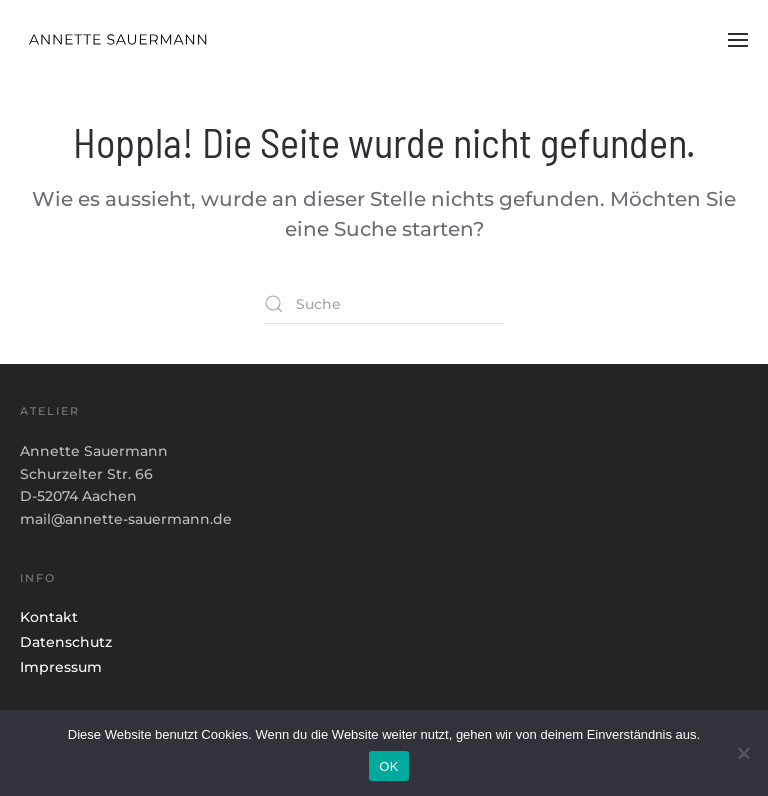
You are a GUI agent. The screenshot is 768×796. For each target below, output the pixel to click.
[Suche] (384, 304)
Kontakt (49, 617)
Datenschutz (66, 642)
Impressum (61, 667)
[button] (738, 40)
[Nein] (743, 753)
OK (388, 766)
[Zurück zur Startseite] (136, 40)
